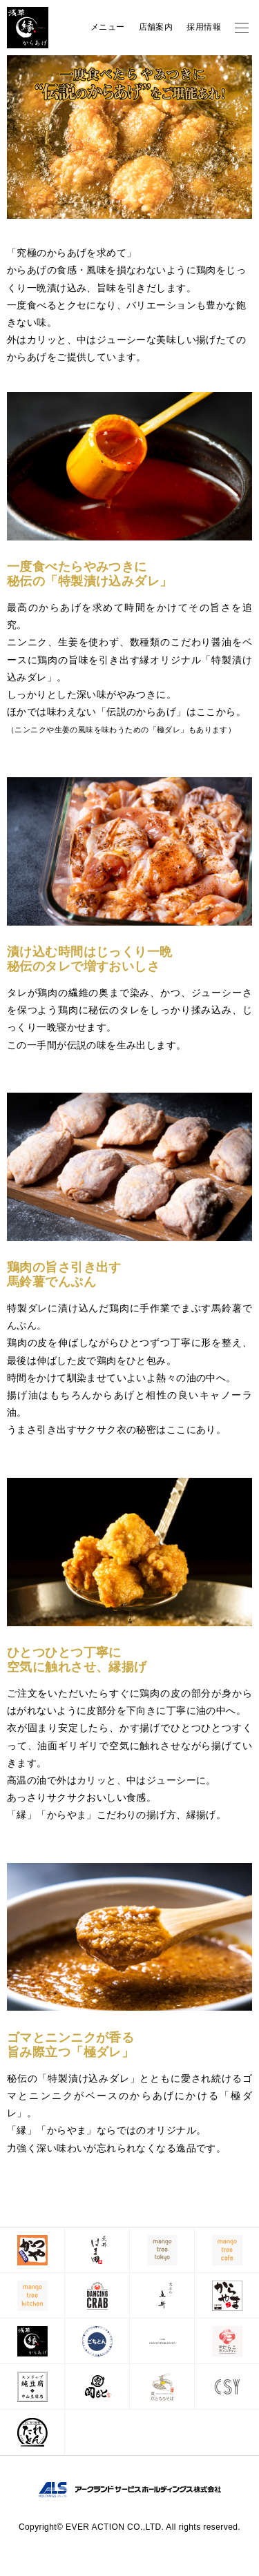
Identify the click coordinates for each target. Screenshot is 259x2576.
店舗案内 (156, 27)
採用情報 (203, 27)
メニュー (107, 27)
